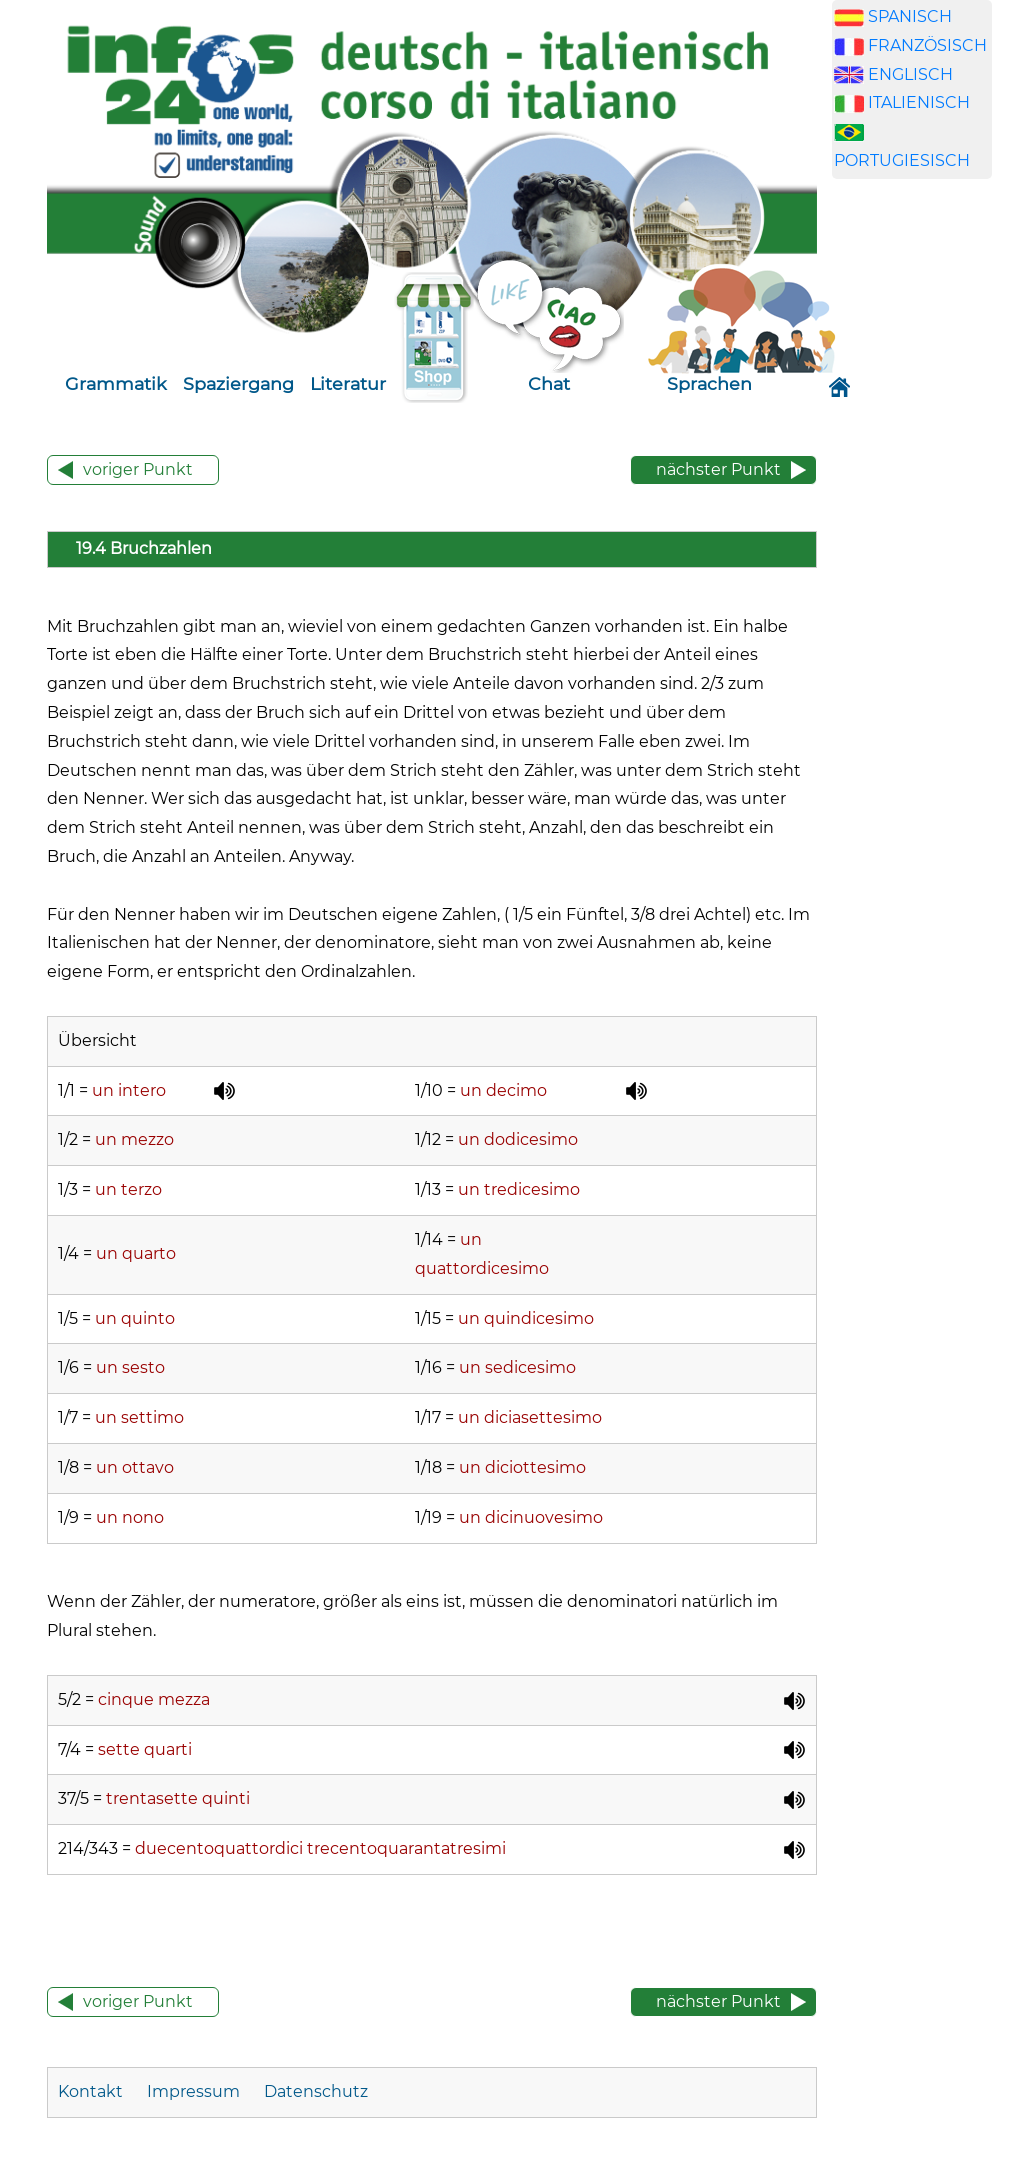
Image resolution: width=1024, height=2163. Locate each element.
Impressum (193, 2091)
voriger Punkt (138, 469)
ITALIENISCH (919, 102)
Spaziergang (238, 383)
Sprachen (709, 383)
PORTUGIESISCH (902, 160)
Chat (549, 383)
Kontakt (92, 2091)
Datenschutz (316, 2091)
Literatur (348, 383)
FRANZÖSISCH (927, 45)
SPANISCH (910, 16)
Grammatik (116, 383)
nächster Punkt (718, 469)
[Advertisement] (927, 536)
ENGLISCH (910, 74)
